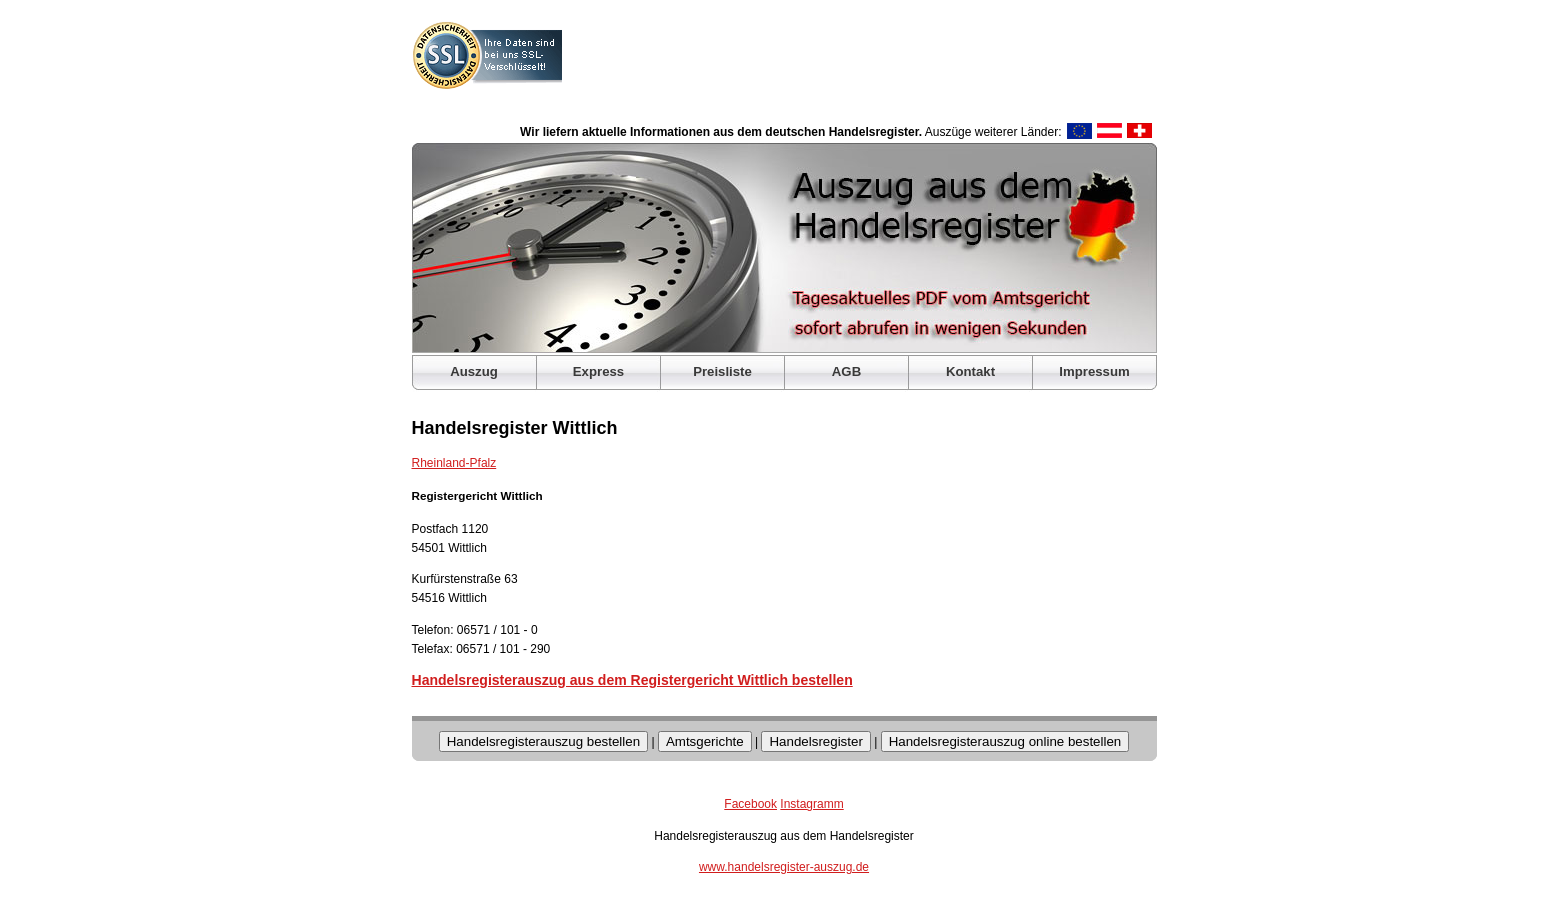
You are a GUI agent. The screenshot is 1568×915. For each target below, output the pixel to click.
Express (598, 371)
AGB (846, 371)
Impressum (1094, 371)
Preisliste (722, 371)
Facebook (750, 804)
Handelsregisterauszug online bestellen (1005, 741)
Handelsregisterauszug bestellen (543, 741)
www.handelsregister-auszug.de (784, 867)
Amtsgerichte (705, 741)
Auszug (474, 371)
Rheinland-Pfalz (454, 463)
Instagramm (811, 804)
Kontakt (970, 371)
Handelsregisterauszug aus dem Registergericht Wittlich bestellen (632, 680)
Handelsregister (815, 741)
